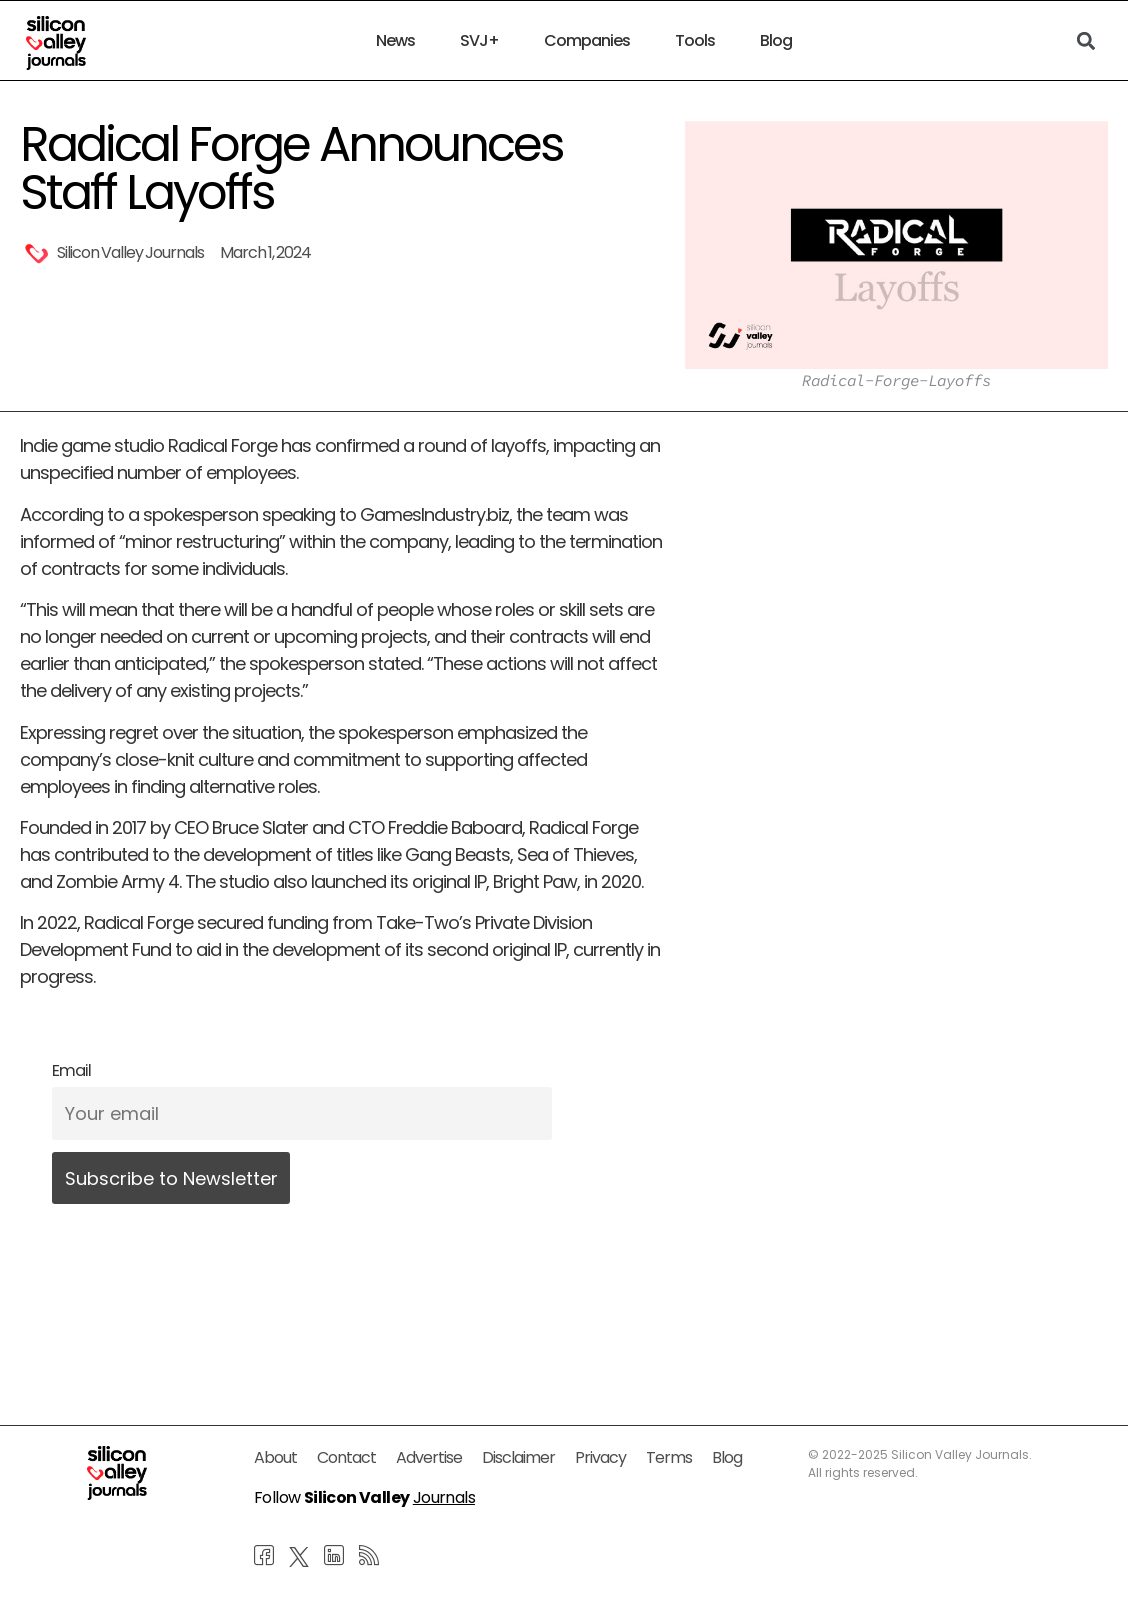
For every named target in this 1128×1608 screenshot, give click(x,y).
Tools (695, 41)
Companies (587, 41)
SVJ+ (479, 41)
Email (71, 1070)
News (395, 41)
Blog (776, 41)
